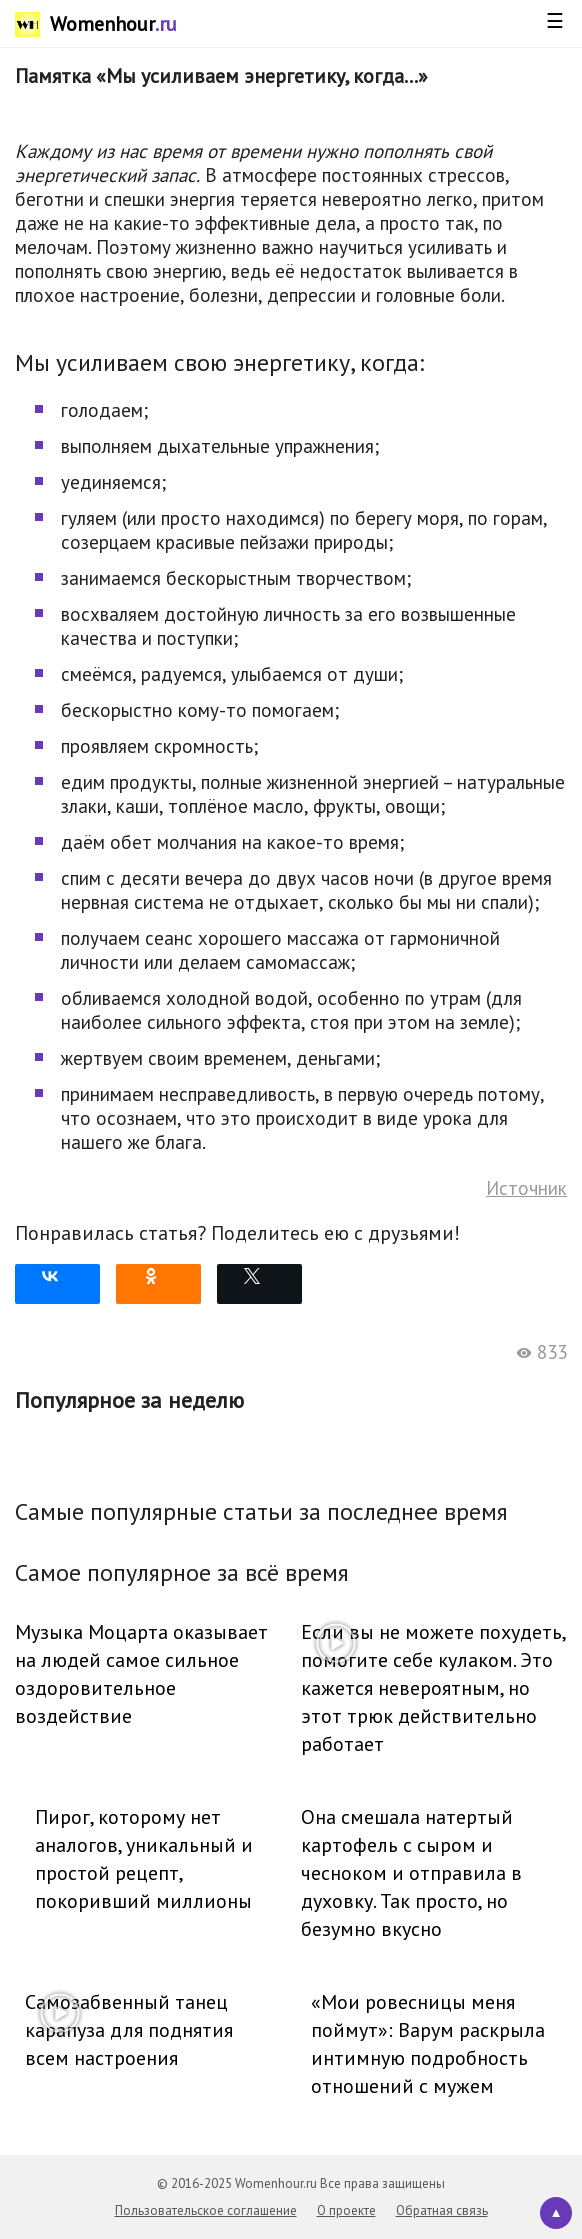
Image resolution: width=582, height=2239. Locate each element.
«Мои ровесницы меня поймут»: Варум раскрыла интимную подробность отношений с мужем (428, 2044)
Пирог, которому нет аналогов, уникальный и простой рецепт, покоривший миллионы (144, 1859)
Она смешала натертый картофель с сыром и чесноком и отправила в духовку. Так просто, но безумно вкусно (411, 1873)
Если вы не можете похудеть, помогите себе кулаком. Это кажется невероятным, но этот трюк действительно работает (433, 1688)
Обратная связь (442, 2210)
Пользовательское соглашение (206, 2210)
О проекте (346, 2210)
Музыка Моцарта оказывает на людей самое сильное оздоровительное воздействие (141, 1674)
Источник (526, 1188)
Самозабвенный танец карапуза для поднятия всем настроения (129, 2030)
